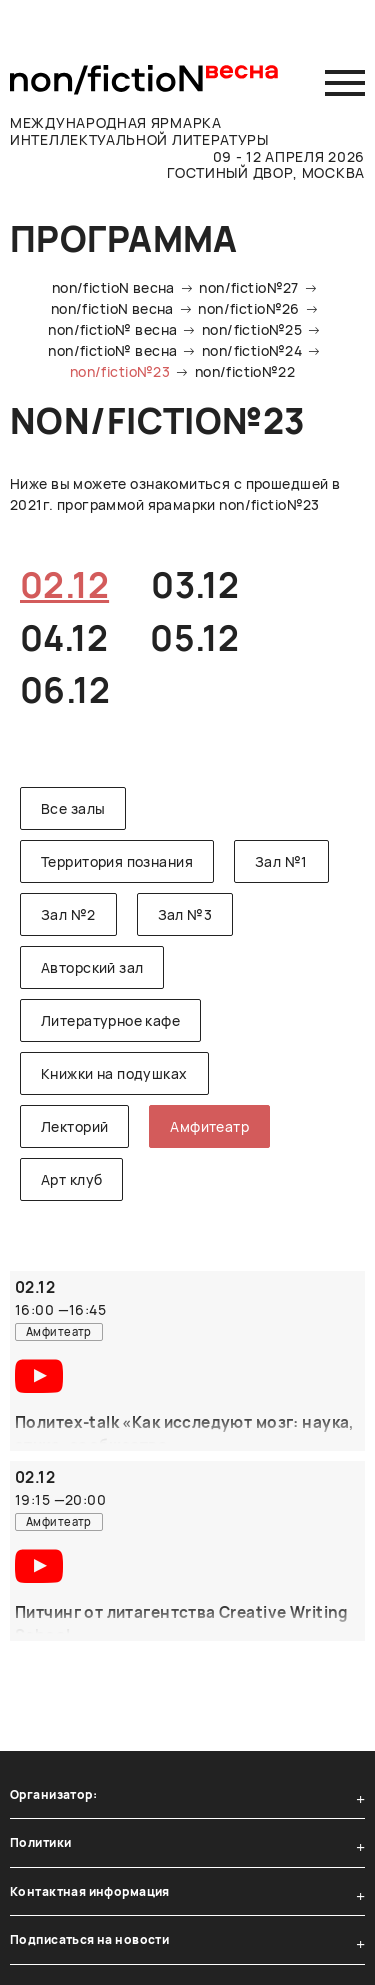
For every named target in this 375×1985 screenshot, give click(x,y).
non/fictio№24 (252, 350)
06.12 (65, 690)
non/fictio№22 (245, 371)
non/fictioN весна (113, 287)
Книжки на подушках (114, 1073)
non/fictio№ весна (112, 329)
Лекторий (74, 1126)
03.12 (195, 585)
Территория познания (117, 861)
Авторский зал (92, 967)
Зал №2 (68, 914)
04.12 (64, 638)
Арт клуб (71, 1179)
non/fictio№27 (248, 287)
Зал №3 (185, 914)
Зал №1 (281, 861)
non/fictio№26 (248, 308)
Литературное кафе (110, 1020)
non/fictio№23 (120, 371)
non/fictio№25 (252, 329)
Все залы (73, 808)
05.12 (194, 638)
